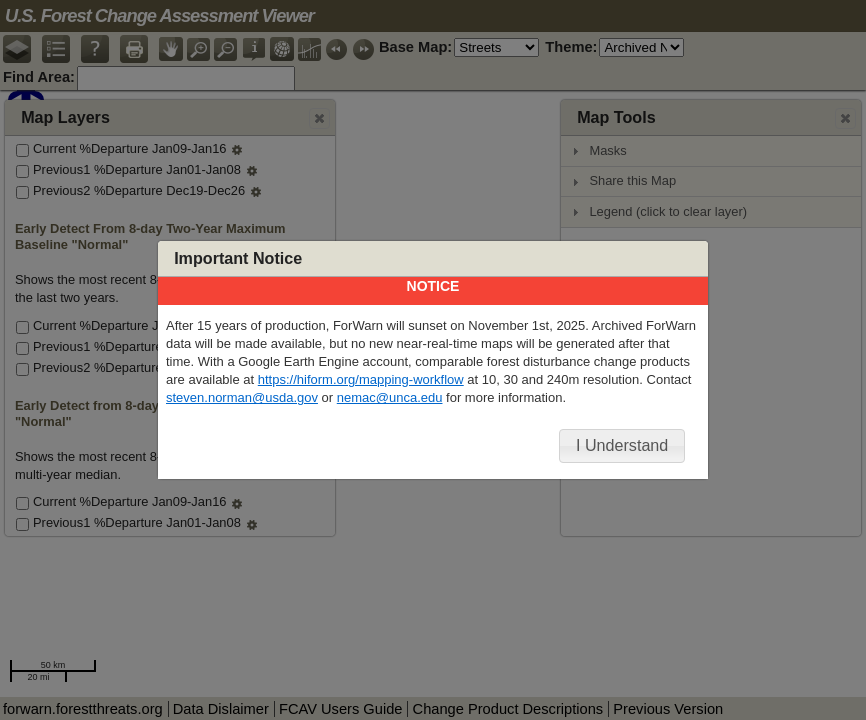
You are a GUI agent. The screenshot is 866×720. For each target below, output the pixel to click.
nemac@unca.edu (390, 397)
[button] (622, 446)
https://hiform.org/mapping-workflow (361, 379)
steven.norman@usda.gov (242, 397)
